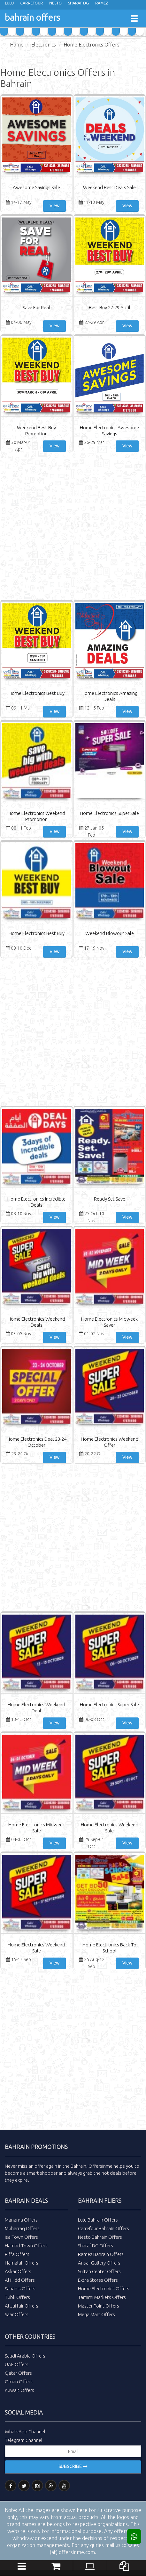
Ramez (101, 3)
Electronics (43, 44)
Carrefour (31, 3)
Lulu (9, 3)
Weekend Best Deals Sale (109, 187)
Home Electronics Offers (91, 44)
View (54, 205)
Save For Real (36, 307)
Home (17, 44)
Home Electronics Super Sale (109, 813)
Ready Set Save (109, 1199)
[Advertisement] (73, 527)
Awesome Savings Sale (36, 187)
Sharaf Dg (78, 3)
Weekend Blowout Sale (109, 933)
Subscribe (73, 2466)
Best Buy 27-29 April (109, 307)
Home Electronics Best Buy (37, 693)
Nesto (55, 3)
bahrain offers (32, 17)
